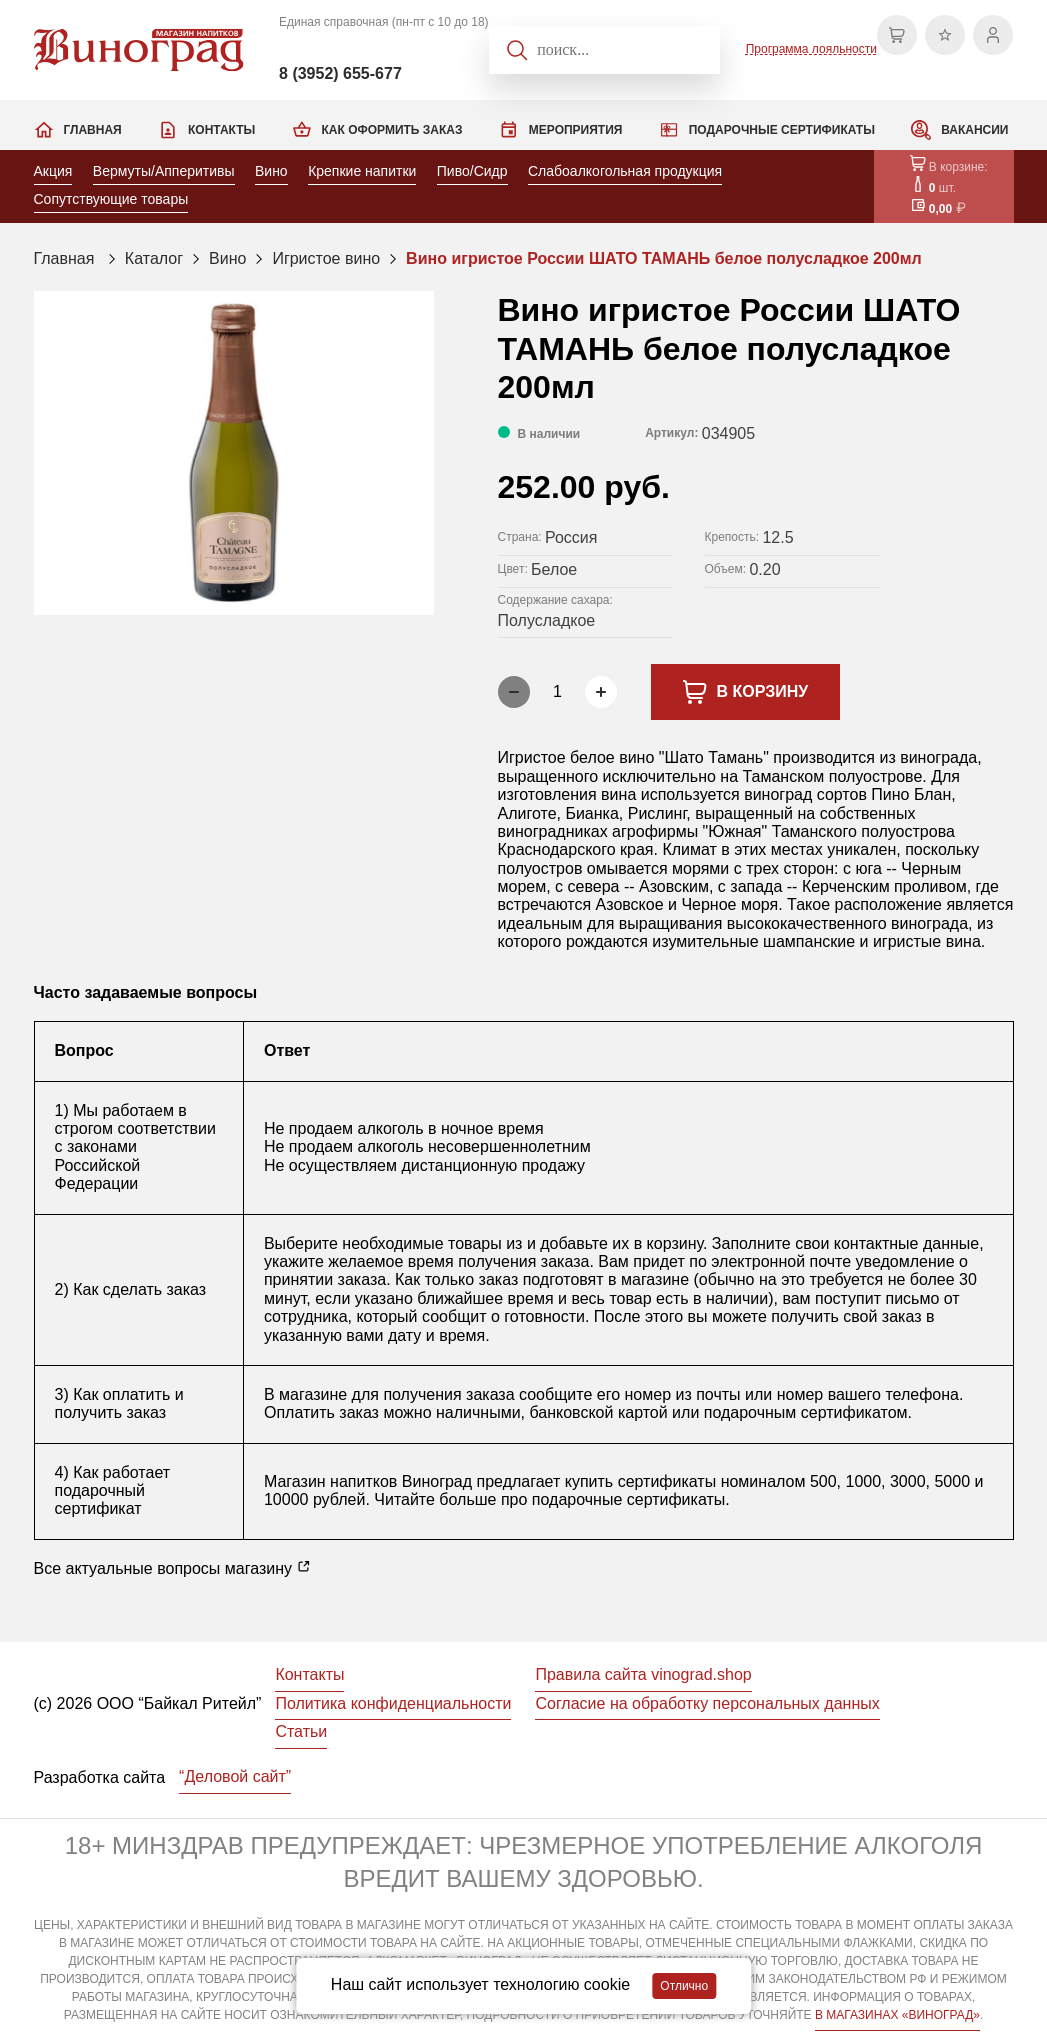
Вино (271, 171)
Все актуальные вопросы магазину (173, 1568)
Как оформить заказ (392, 130)
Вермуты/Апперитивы (164, 171)
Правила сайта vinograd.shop (643, 1674)
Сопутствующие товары (111, 199)
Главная (93, 130)
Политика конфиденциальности (393, 1703)
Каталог (154, 258)
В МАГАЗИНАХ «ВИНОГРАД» (897, 2015)
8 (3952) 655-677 (340, 73)
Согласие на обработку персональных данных (707, 1703)
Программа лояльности (811, 49)
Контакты (221, 130)
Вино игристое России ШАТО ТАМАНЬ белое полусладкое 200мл (664, 258)
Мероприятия (576, 130)
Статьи (301, 1731)
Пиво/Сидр (472, 171)
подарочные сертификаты (628, 1499)
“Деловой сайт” (235, 1776)
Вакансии (974, 130)
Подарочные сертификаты (782, 130)
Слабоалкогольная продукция (625, 171)
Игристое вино (326, 258)
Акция (53, 171)
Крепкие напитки (362, 171)
